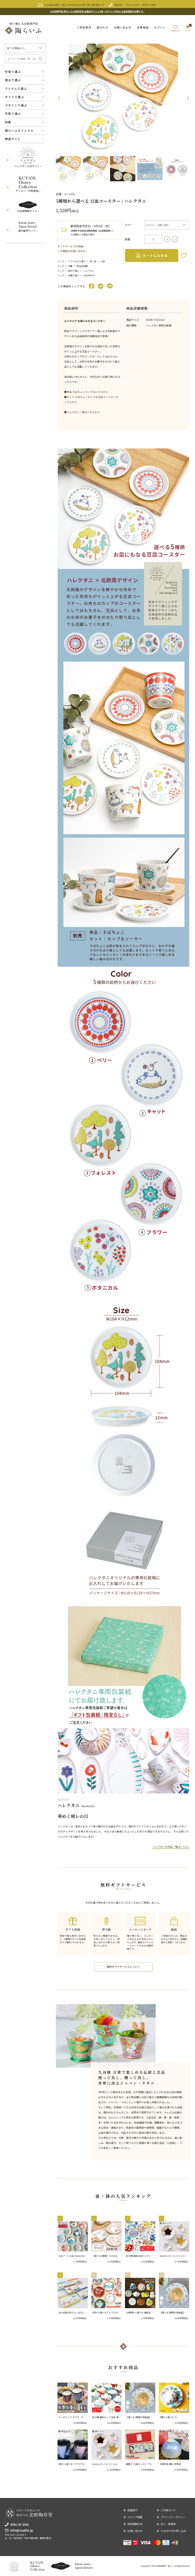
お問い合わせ (123, 27)
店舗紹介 (132, 2510)
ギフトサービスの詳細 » (71, 246)
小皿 (102, 261)
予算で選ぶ (73, 275)
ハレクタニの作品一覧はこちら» (170, 1846)
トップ (60, 261)
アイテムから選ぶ (76, 261)
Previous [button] (59, 97)
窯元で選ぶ (73, 270)
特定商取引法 (135, 2524)
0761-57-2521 (133, 4)
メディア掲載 (134, 2517)
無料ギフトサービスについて (123, 1966)
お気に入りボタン (183, 255)
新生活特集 (82, 265)
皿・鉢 (93, 261)
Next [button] (188, 97)
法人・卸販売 (168, 2524)
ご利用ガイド (168, 2510)
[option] (123, 97)
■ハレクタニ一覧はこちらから (82, 412)
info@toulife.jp (21, 2530)
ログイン (160, 27)
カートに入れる (151, 255)
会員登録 (143, 27)
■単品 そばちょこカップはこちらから (86, 392)
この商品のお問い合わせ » (72, 251)
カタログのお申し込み (173, 2531)
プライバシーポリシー (173, 2517)
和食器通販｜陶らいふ (166, 2566)
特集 (70, 265)
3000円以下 (89, 275)
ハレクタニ (88, 270)
